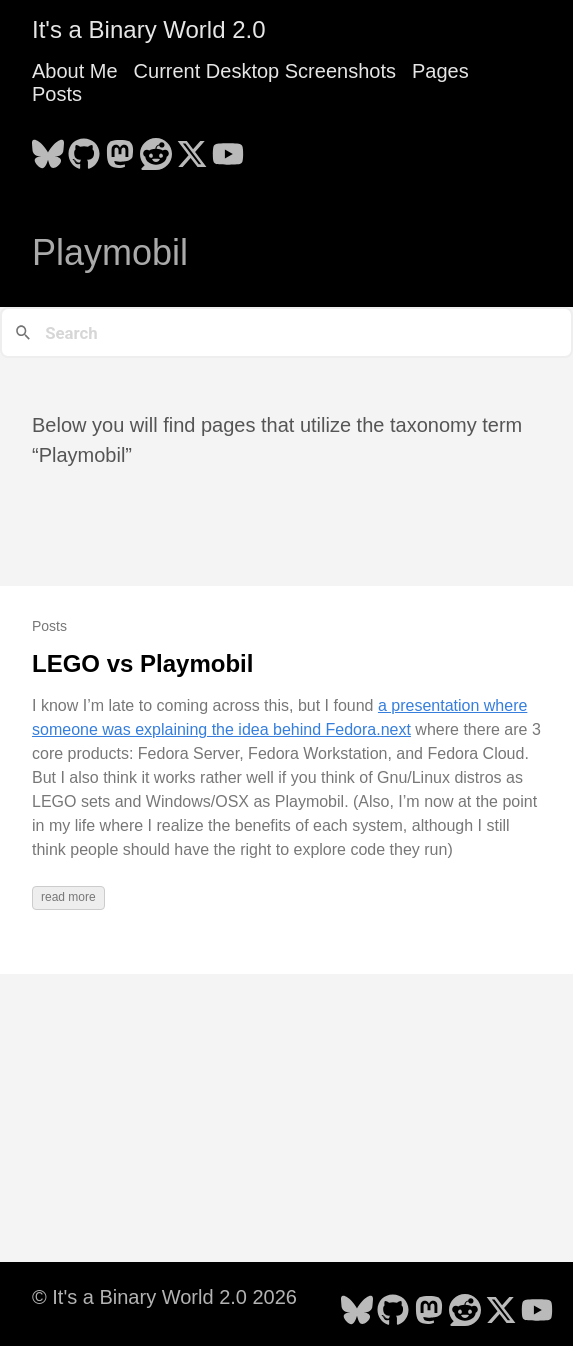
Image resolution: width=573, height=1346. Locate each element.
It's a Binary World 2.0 (149, 29)
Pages (440, 71)
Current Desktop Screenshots (265, 71)
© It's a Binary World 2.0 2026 (164, 1297)
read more (68, 897)
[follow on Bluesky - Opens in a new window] (48, 148)
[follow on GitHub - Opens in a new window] (84, 148)
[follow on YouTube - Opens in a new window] (228, 148)
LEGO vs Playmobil (142, 663)
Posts (57, 94)
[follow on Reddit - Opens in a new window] (156, 148)
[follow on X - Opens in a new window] (192, 148)
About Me (75, 71)
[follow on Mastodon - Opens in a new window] (120, 148)
